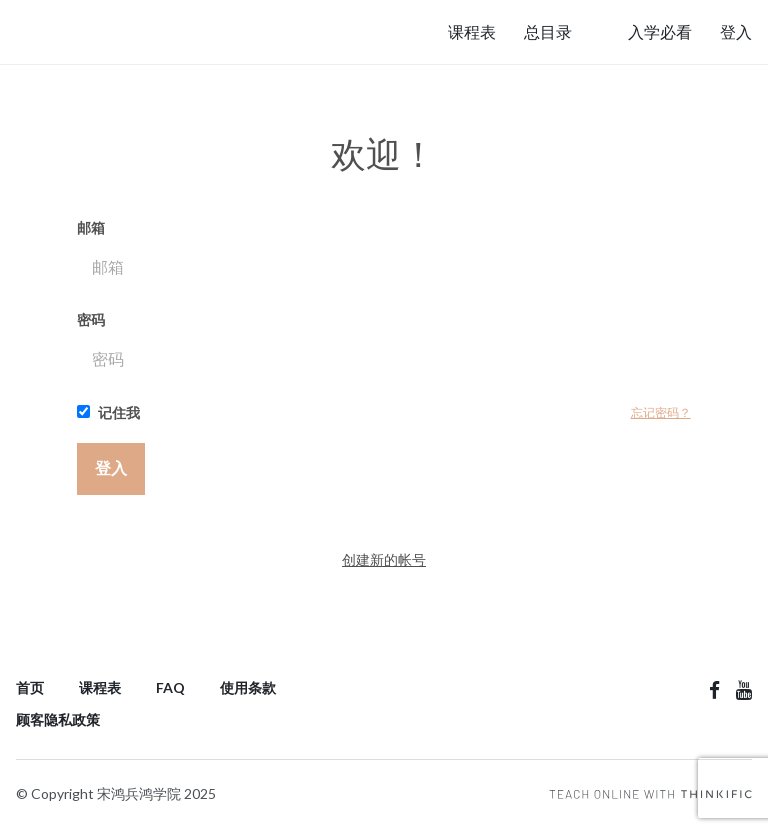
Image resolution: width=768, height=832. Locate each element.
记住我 (108, 412)
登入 (736, 31)
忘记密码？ (661, 412)
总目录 (548, 31)
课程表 (472, 31)
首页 (30, 687)
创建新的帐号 (384, 559)
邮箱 (383, 255)
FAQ (170, 687)
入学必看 (660, 31)
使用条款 (248, 687)
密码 (383, 347)
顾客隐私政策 (58, 719)
